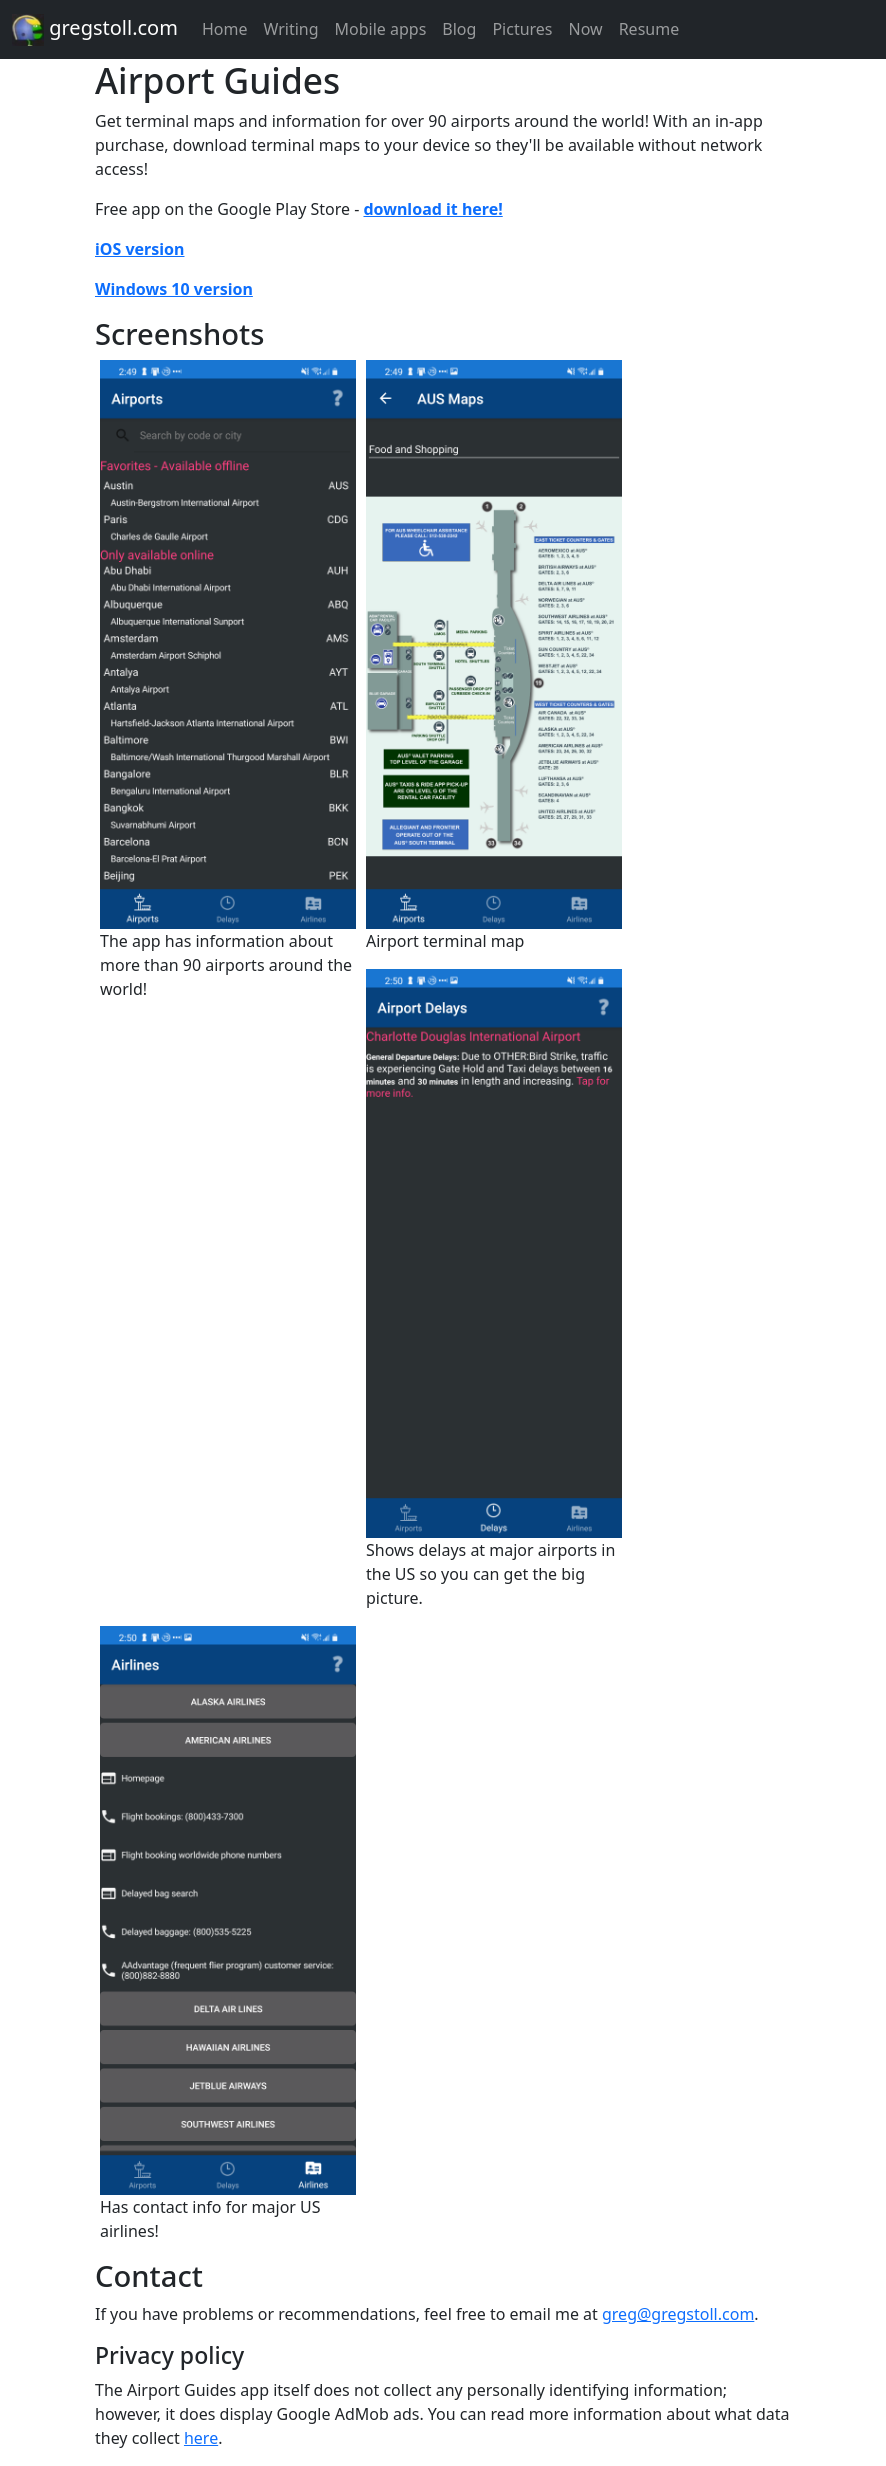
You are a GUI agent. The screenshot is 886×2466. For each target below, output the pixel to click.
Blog (459, 29)
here (201, 2438)
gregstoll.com (95, 30)
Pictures (522, 29)
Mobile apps (381, 29)
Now (586, 29)
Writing (290, 29)
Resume (649, 29)
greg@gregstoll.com (678, 2314)
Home (225, 29)
